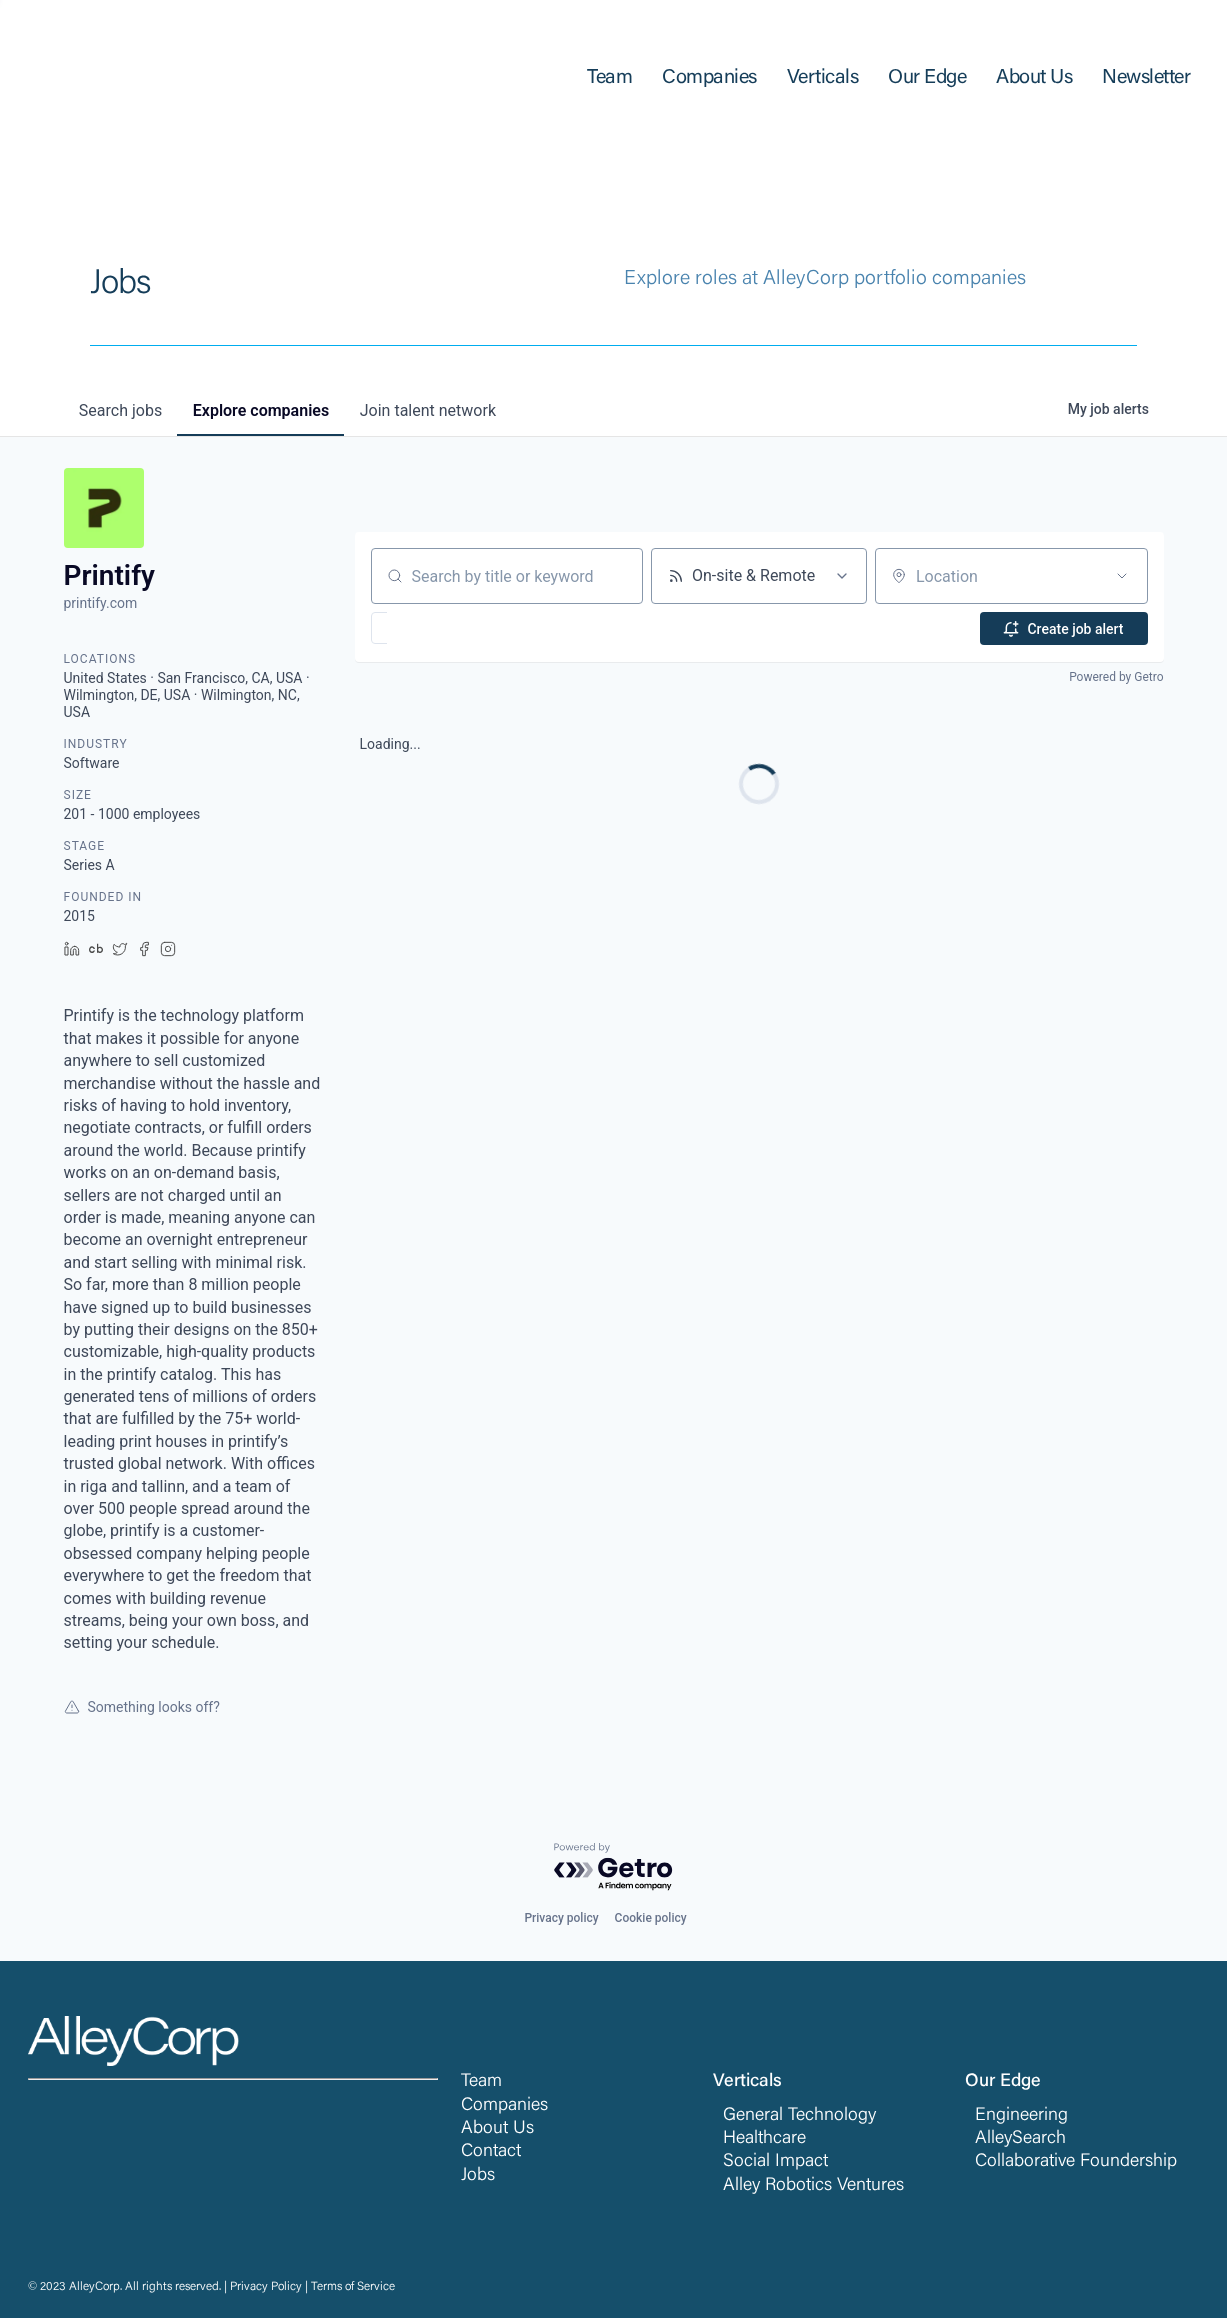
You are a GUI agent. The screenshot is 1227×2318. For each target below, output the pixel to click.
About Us (497, 2129)
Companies (504, 2106)
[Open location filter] (1122, 576)
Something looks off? (142, 1707)
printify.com (101, 603)
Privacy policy (561, 1918)
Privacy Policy (266, 2287)
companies (263, 410)
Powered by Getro (1116, 677)
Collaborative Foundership (1076, 2162)
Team (481, 2082)
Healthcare (764, 2139)
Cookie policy (651, 1918)
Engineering (1021, 2116)
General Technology (799, 2116)
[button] (437, 628)
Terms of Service (353, 2287)
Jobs (478, 2176)
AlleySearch (1020, 2139)
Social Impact (775, 2162)
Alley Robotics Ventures (813, 2186)
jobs (121, 410)
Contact (491, 2152)
